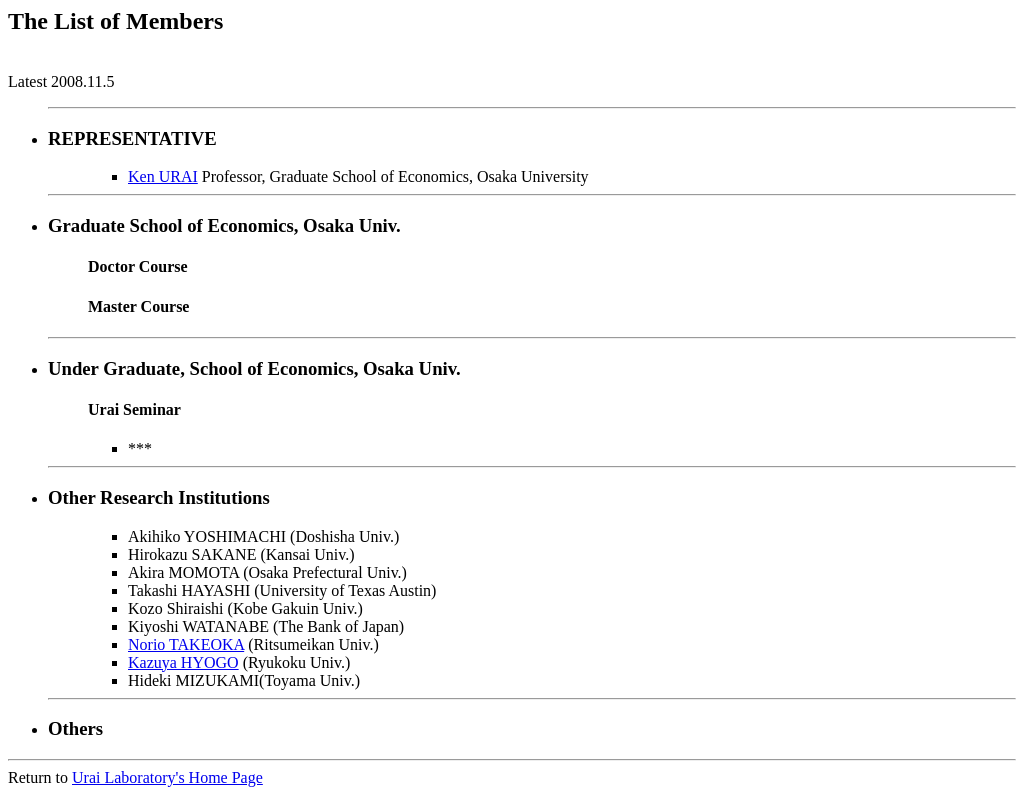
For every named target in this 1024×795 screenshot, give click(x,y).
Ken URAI (163, 176)
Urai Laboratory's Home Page (167, 777)
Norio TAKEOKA (186, 644)
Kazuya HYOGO (183, 662)
